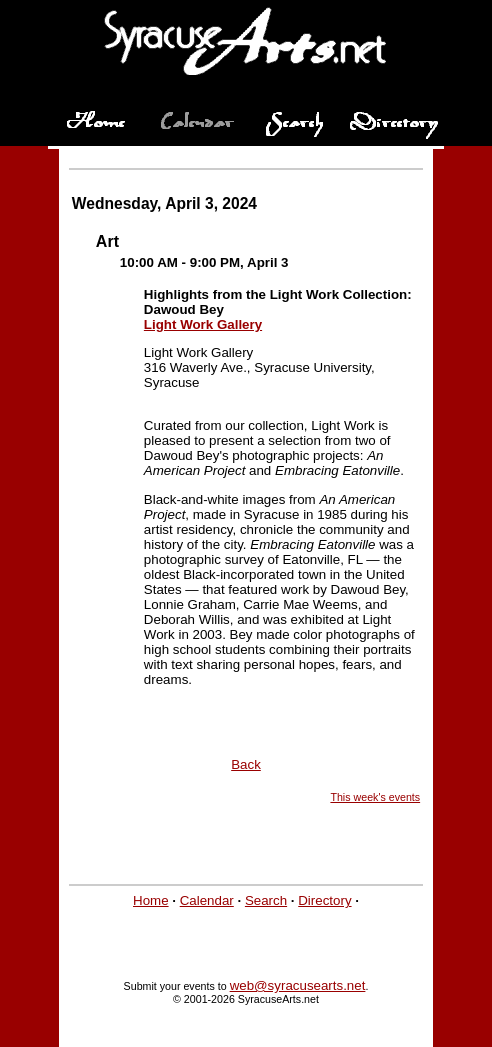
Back (246, 764)
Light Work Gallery (203, 324)
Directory (324, 900)
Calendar (207, 900)
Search (266, 900)
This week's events (375, 797)
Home (151, 900)
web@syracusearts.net (298, 985)
